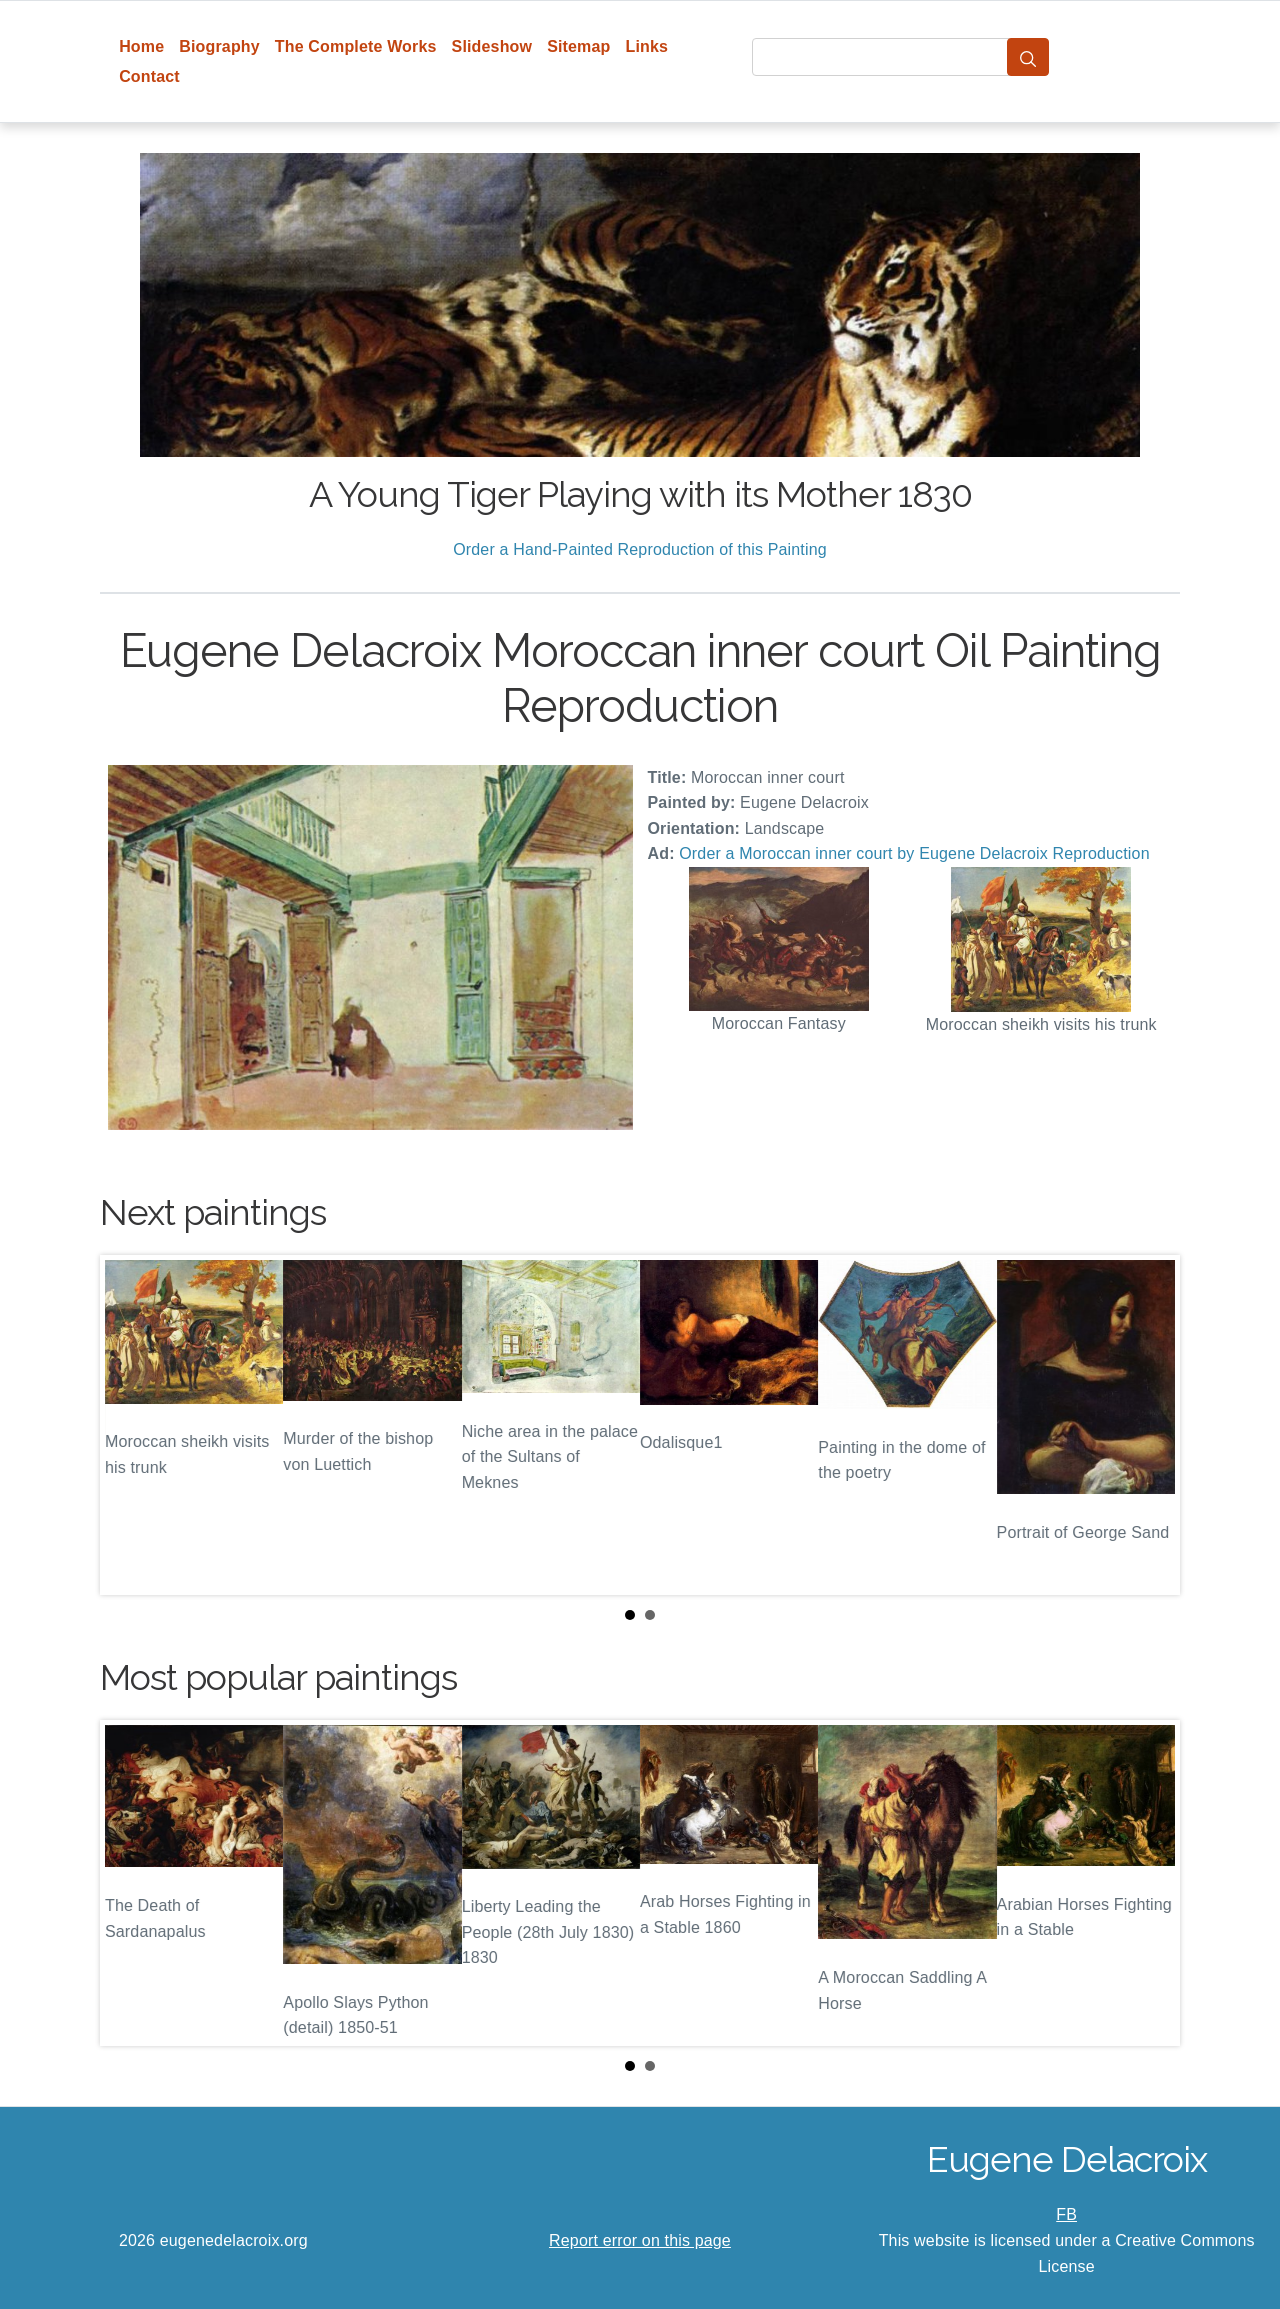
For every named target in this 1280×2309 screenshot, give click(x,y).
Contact (149, 76)
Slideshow (492, 46)
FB (1066, 2214)
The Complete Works (356, 46)
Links (647, 46)
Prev (131, 1425)
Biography (219, 46)
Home (141, 46)
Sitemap (578, 46)
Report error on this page (640, 2240)
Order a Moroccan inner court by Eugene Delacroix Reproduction (914, 853)
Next (1149, 1425)
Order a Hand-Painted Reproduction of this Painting (640, 549)
